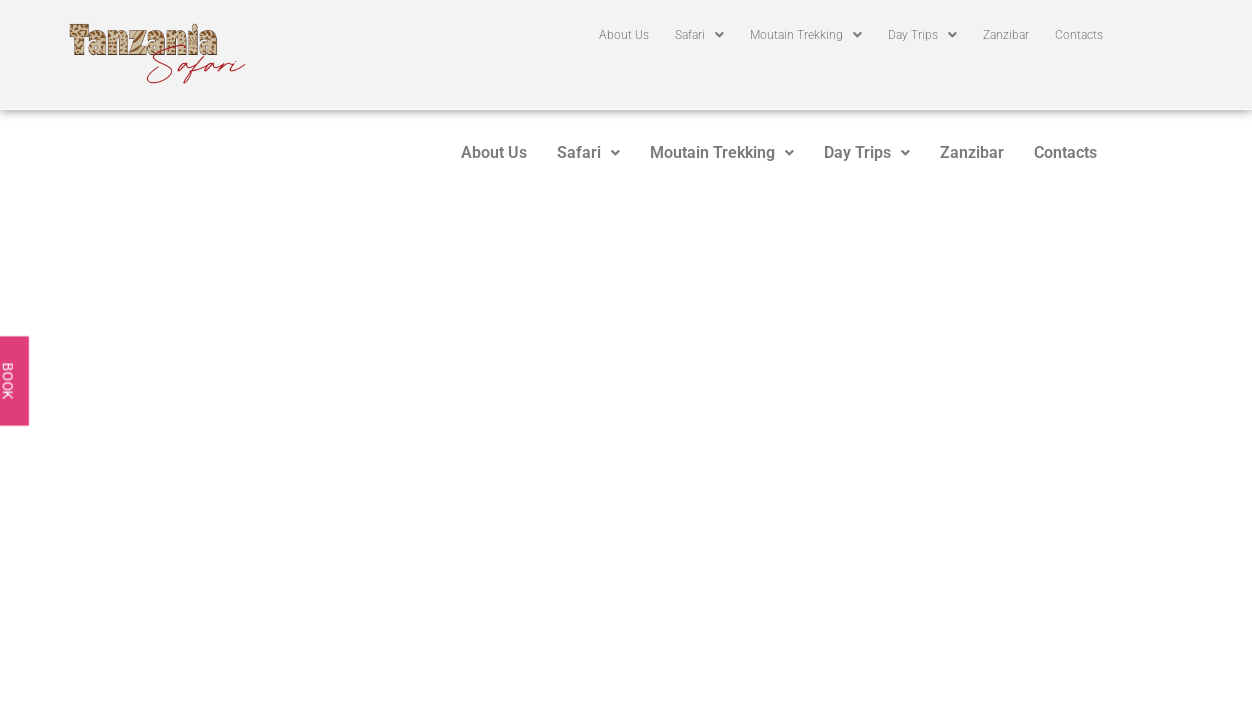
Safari (699, 35)
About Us (624, 35)
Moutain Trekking (806, 35)
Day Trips (922, 35)
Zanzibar (1006, 35)
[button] (699, 35)
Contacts (1079, 35)
